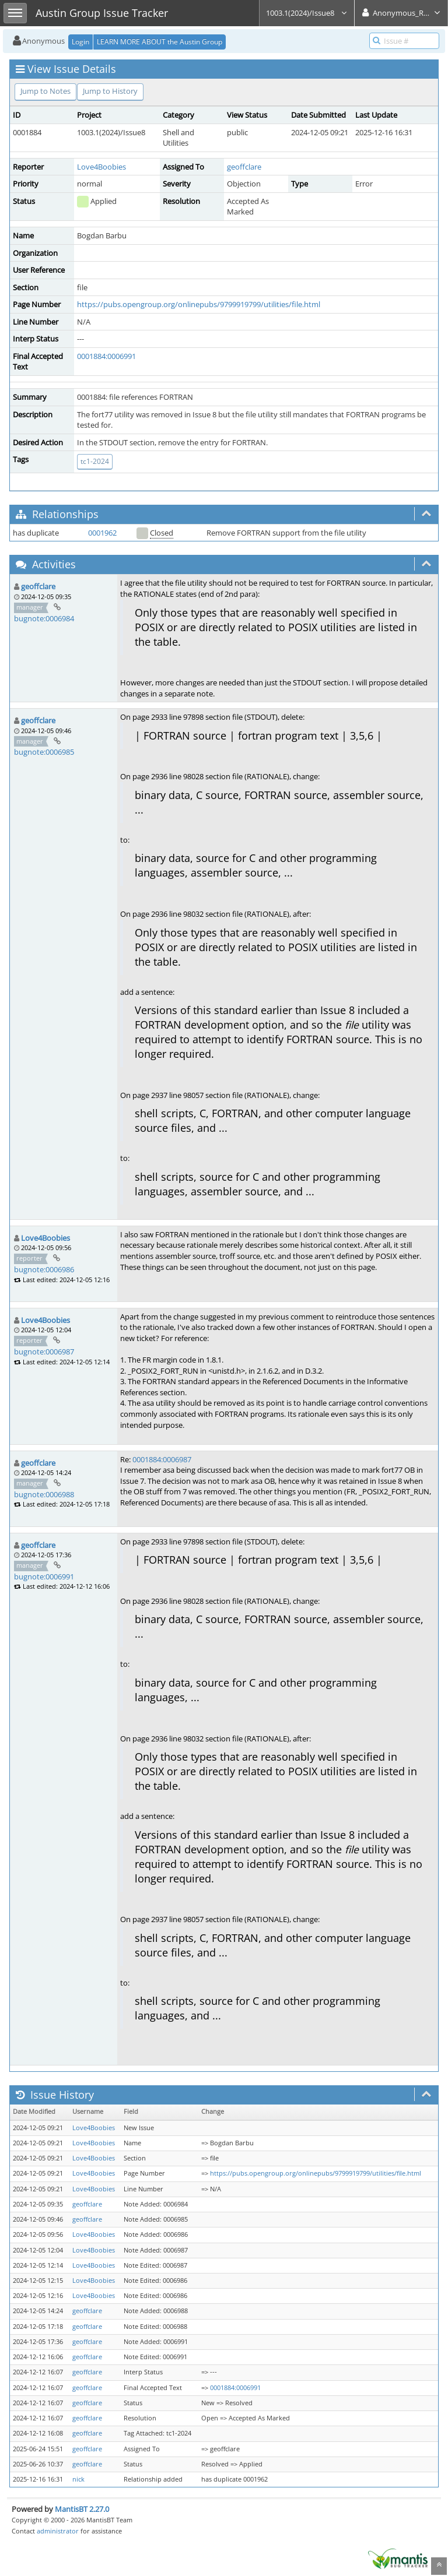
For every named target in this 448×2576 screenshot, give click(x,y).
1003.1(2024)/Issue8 (306, 13)
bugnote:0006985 (44, 752)
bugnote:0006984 (44, 618)
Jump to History (110, 91)
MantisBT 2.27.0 (82, 2509)
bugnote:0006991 (44, 1576)
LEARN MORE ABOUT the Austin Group (159, 42)
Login (80, 42)
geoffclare (244, 166)
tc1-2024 (94, 461)
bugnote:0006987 (44, 1351)
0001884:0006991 (106, 356)
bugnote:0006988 (44, 1494)
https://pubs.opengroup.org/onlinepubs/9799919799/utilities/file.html (198, 304)
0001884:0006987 (161, 1459)
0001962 (102, 532)
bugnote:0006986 (44, 1269)
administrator (58, 2530)
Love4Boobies (101, 166)
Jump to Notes (45, 91)
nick (78, 2479)
